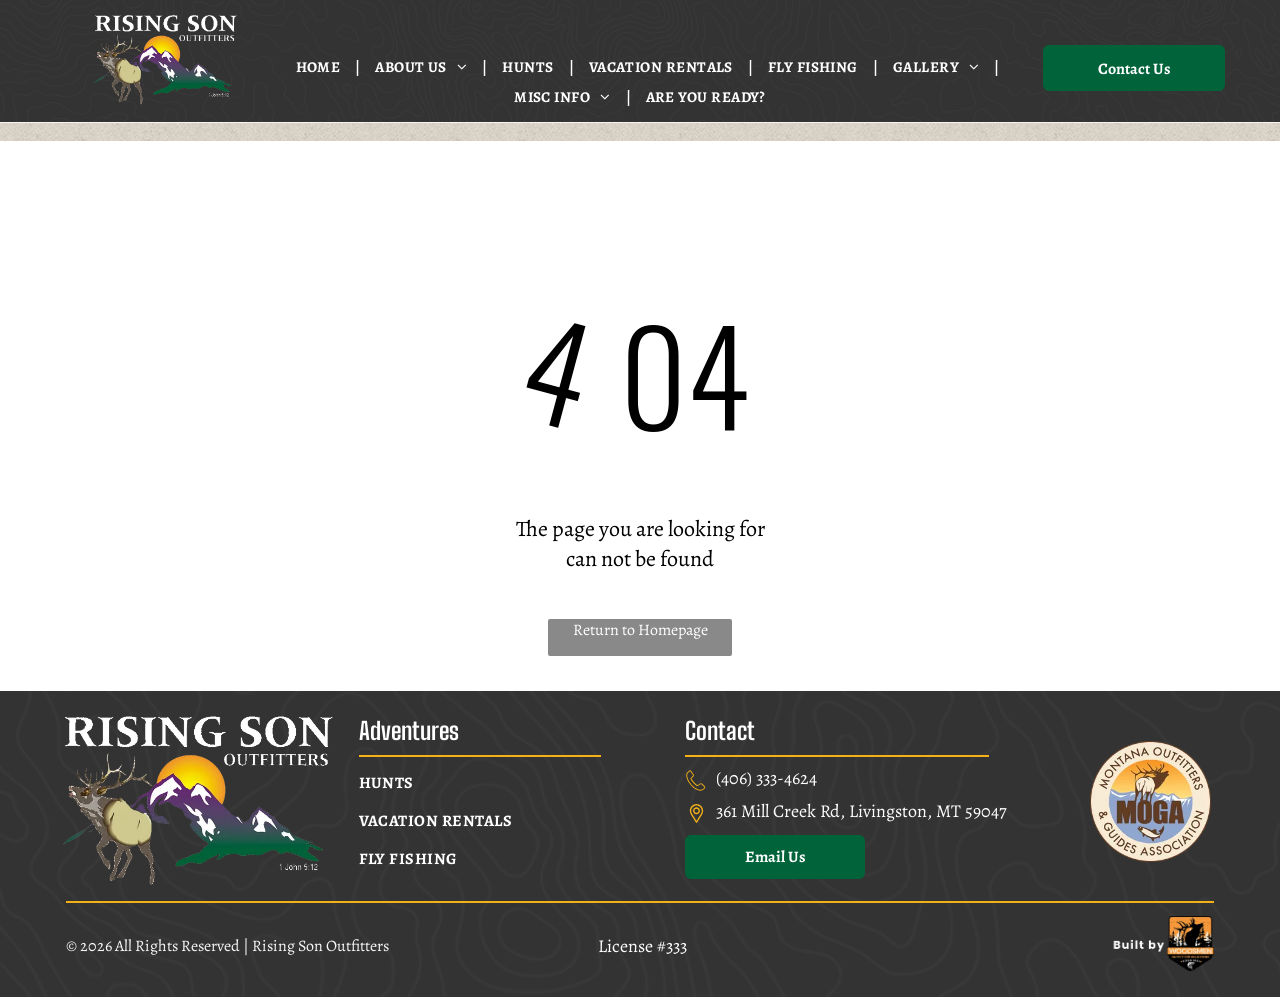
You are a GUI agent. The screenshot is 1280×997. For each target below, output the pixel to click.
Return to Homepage (640, 630)
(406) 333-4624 (766, 778)
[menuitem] (321, 67)
